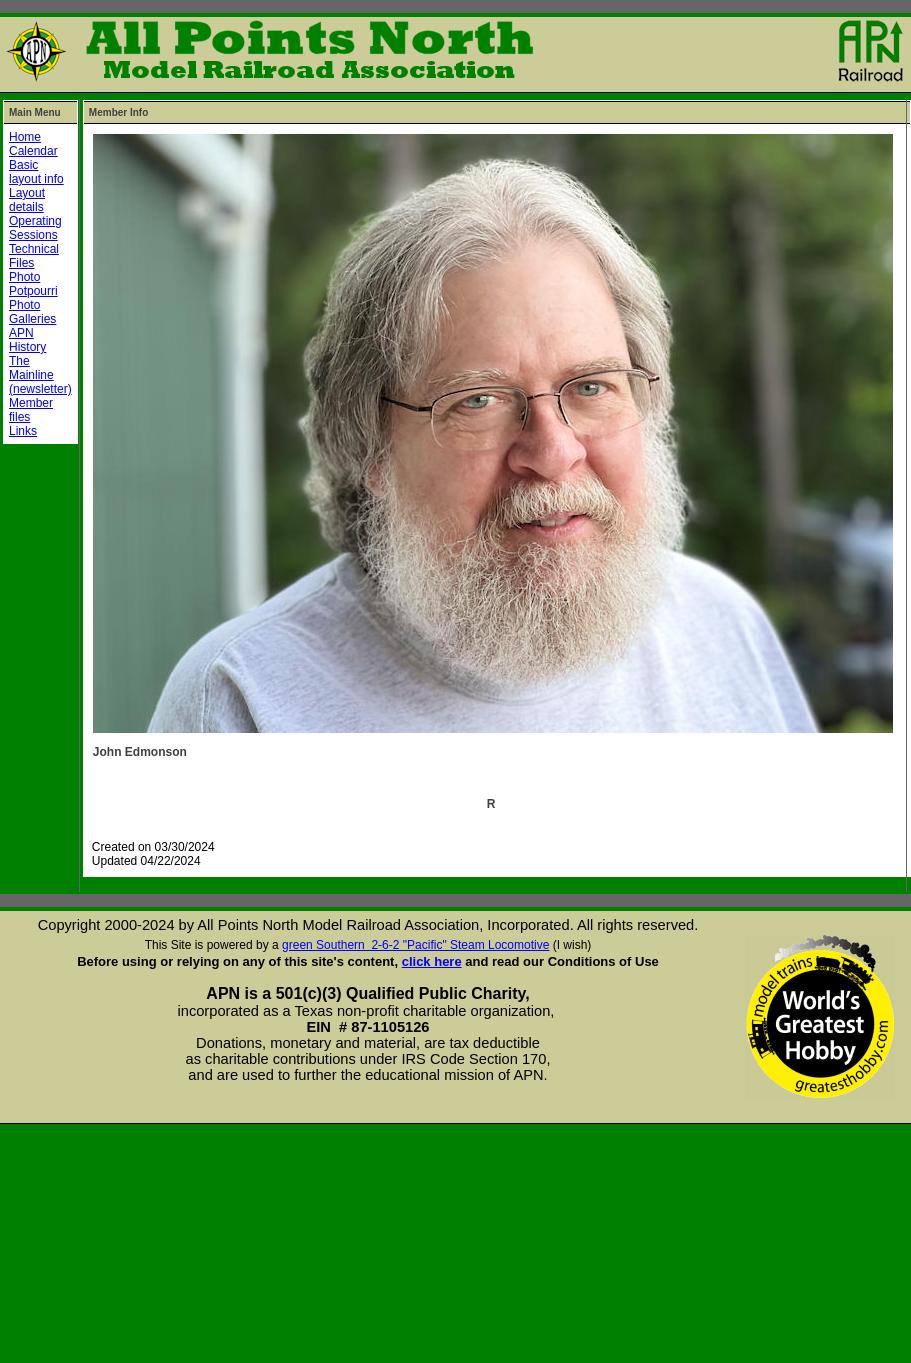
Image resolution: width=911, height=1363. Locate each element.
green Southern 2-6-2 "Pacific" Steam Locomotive (415, 945)
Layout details (27, 200)
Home (25, 137)
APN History (27, 340)
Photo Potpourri (33, 284)
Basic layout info (36, 172)
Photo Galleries (32, 312)
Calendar (33, 151)
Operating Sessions (35, 228)
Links (23, 431)
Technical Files (34, 256)
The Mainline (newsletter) (40, 375)
